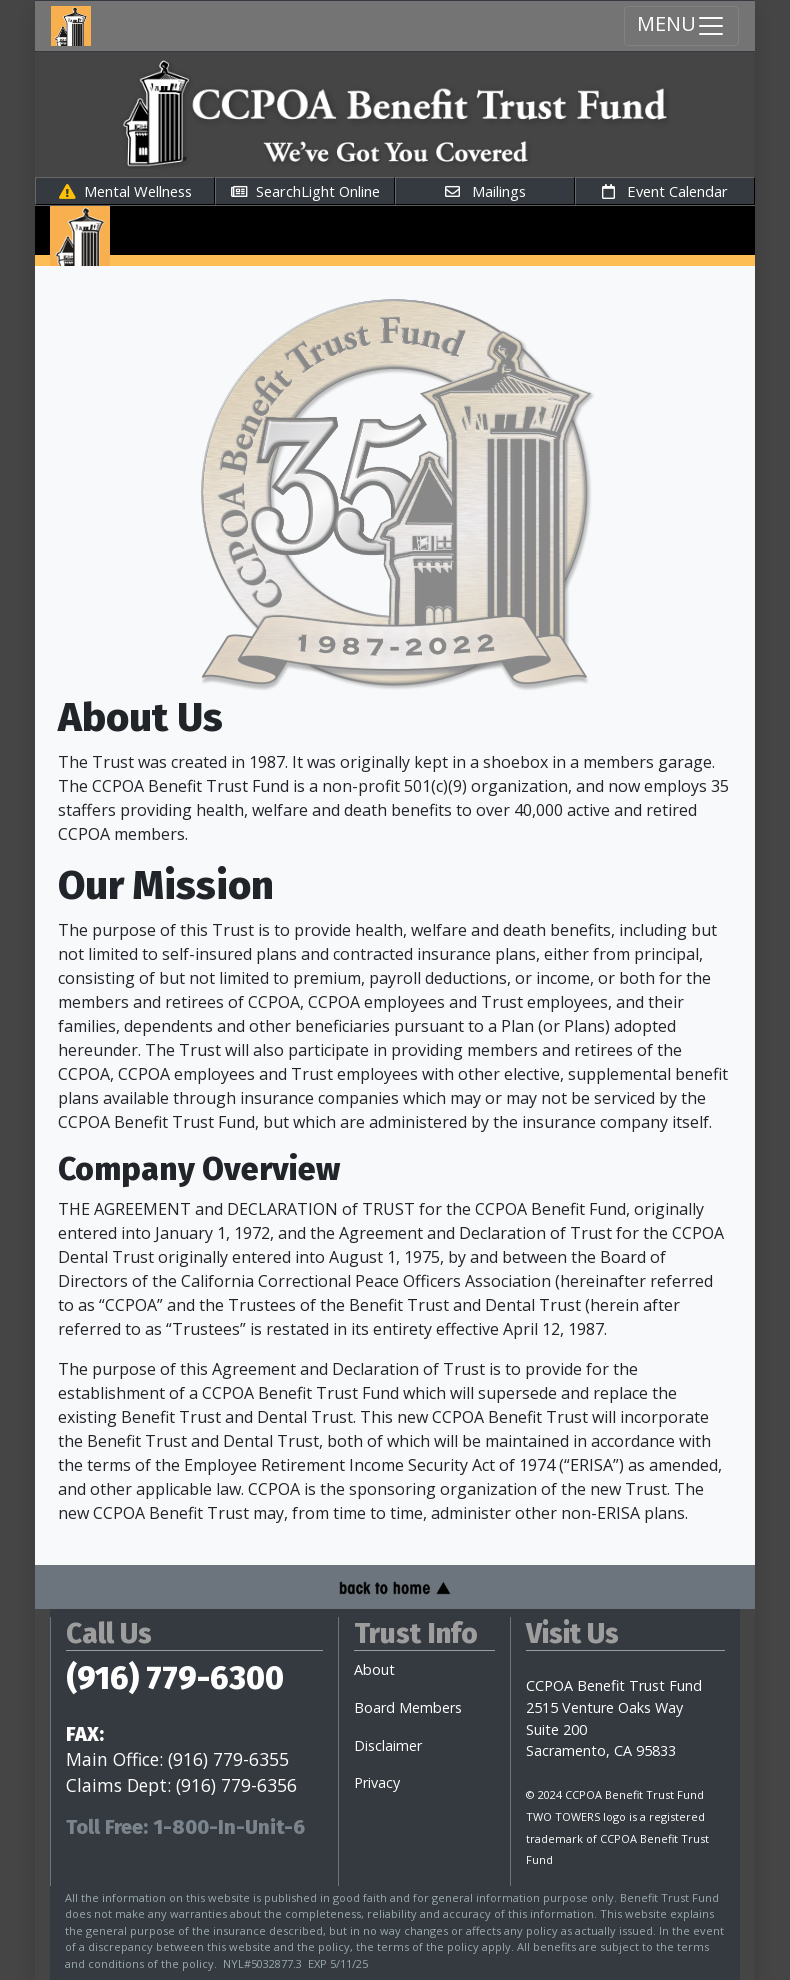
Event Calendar (665, 191)
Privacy (377, 1782)
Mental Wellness (125, 191)
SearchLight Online (305, 191)
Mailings (485, 191)
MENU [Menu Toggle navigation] (681, 25)
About (374, 1669)
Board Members (408, 1707)
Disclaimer (388, 1745)
